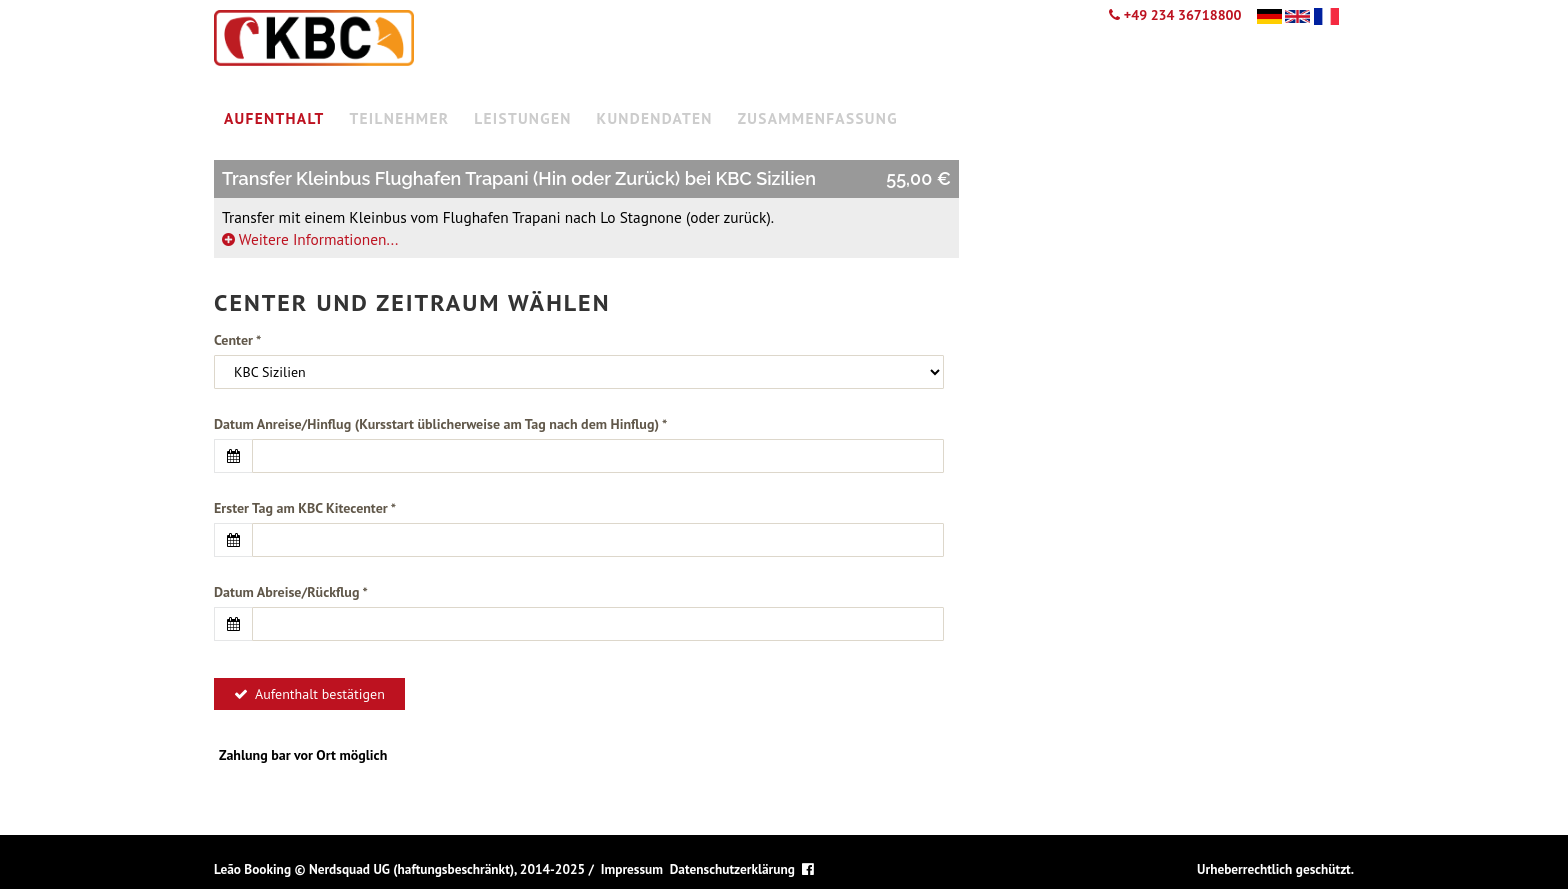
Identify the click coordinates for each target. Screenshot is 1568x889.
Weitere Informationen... (310, 239)
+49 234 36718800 (1175, 15)
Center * (237, 340)
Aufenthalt (274, 118)
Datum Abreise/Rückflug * (291, 592)
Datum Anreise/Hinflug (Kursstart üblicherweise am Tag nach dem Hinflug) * (440, 424)
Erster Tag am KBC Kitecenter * (305, 508)
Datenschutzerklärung (732, 869)
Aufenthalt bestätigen (309, 694)
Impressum (632, 869)
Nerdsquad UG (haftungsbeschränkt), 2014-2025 (447, 869)
